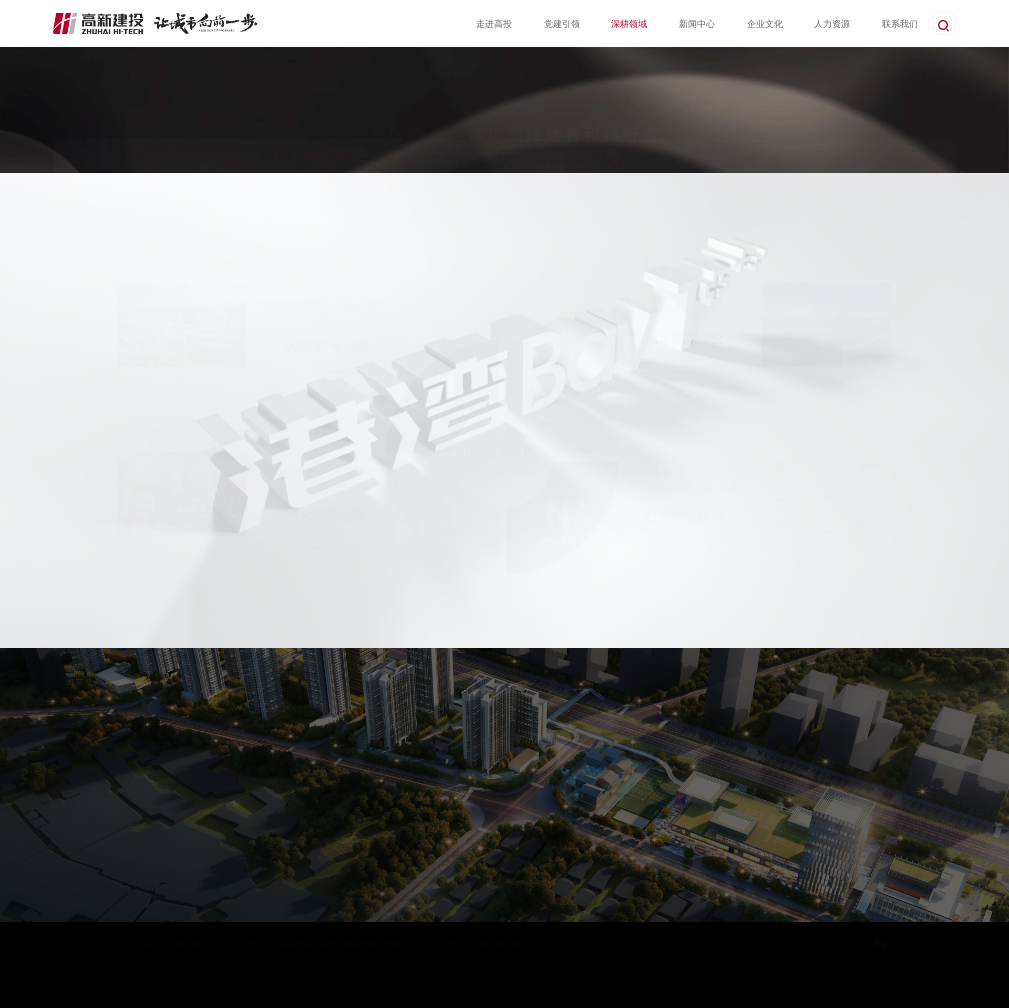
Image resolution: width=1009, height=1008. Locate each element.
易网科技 (416, 983)
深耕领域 (900, 155)
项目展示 (276, 155)
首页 (869, 155)
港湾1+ (134, 155)
